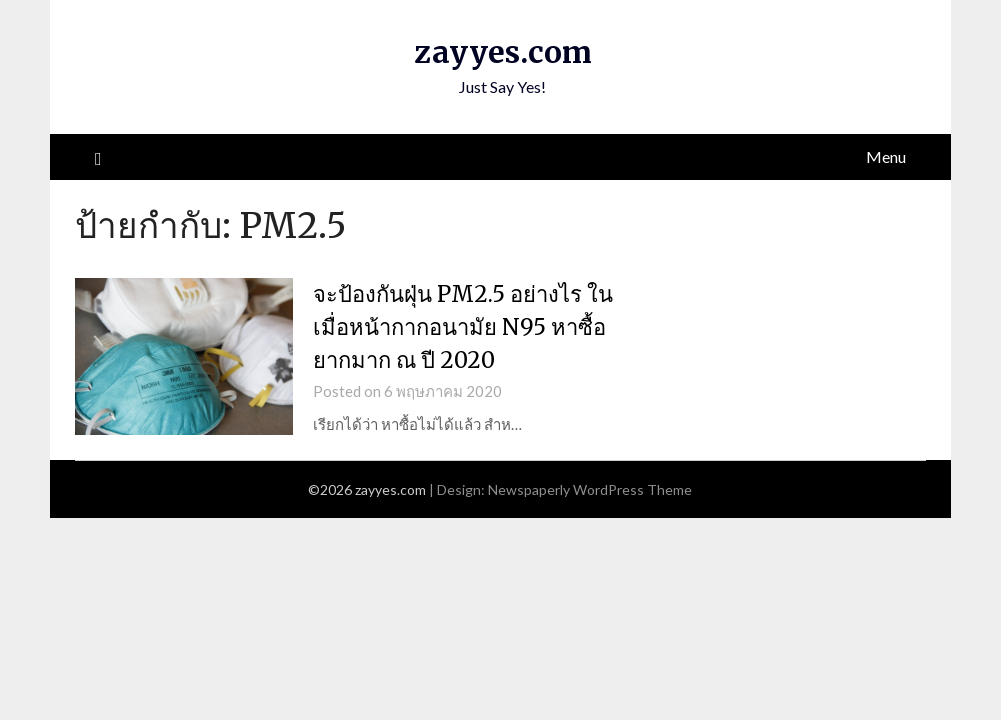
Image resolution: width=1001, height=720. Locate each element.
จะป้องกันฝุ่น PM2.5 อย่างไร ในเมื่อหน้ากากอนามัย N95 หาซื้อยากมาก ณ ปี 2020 (463, 327)
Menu (886, 156)
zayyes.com (503, 52)
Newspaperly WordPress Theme (590, 489)
